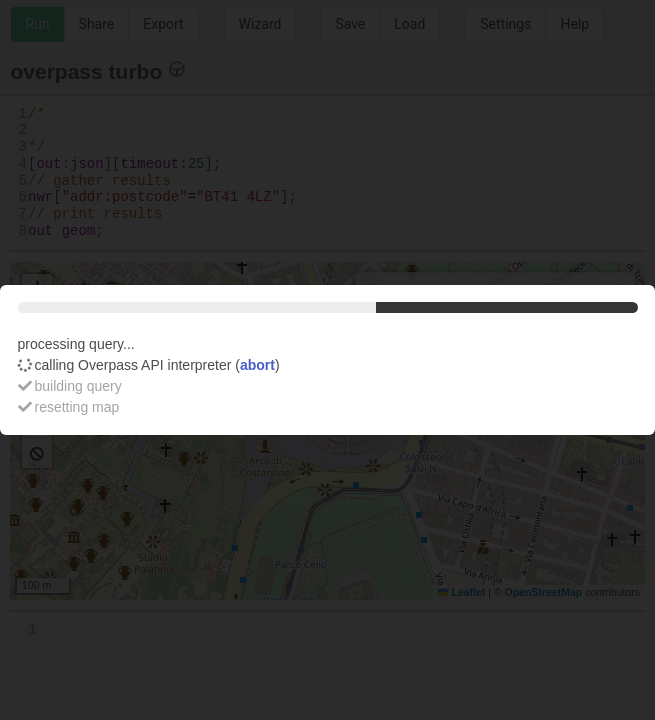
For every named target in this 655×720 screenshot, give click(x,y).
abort (257, 365)
